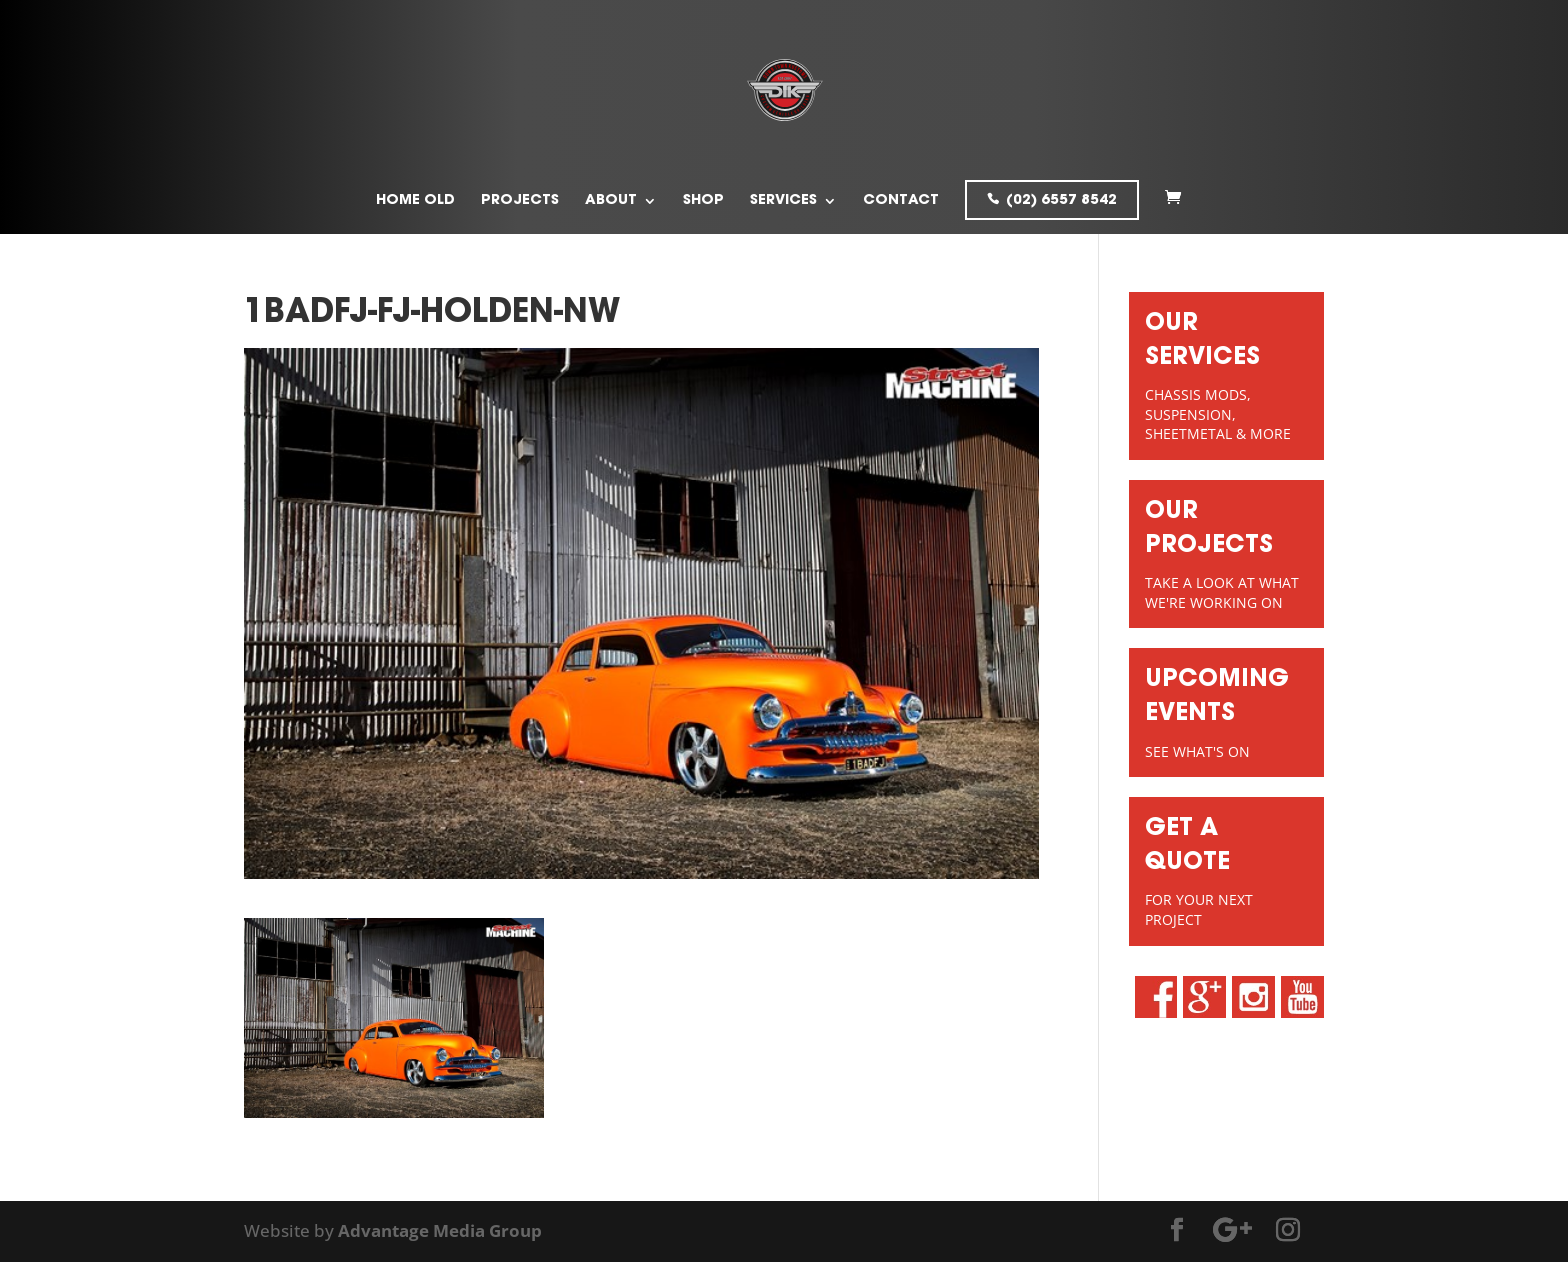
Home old (415, 201)
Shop (703, 201)
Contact (901, 201)
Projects (520, 201)
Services (783, 201)
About (611, 201)
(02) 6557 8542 (1061, 201)
